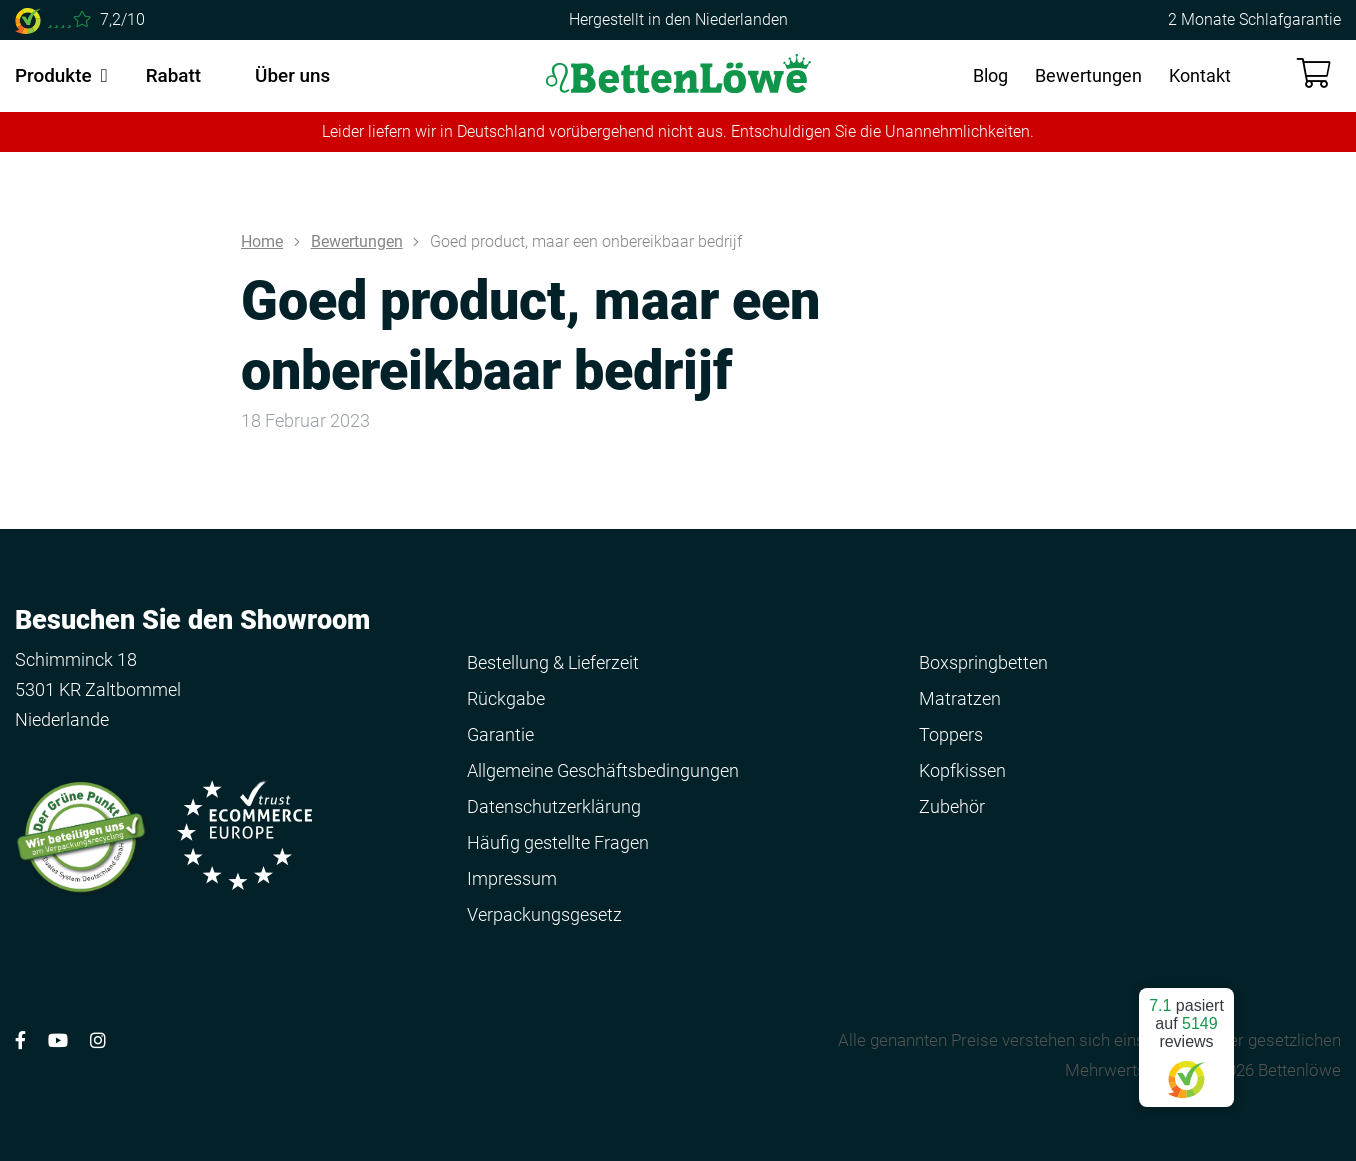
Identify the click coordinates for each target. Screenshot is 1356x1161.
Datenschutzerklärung (554, 806)
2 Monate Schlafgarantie (1254, 19)
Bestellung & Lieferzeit (553, 662)
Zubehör (952, 806)
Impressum (512, 878)
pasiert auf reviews (1186, 1039)
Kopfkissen (962, 770)
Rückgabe (506, 698)
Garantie (500, 734)
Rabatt (173, 75)
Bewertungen (1088, 75)
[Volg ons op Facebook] (20, 1040)
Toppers (951, 734)
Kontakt (1200, 75)
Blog (990, 75)
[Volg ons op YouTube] (58, 1040)
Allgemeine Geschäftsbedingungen (603, 770)
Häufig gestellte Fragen (558, 842)
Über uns (292, 75)
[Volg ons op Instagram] (98, 1040)
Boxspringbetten (983, 662)
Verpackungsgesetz (544, 914)
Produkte (53, 75)
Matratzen (960, 698)
